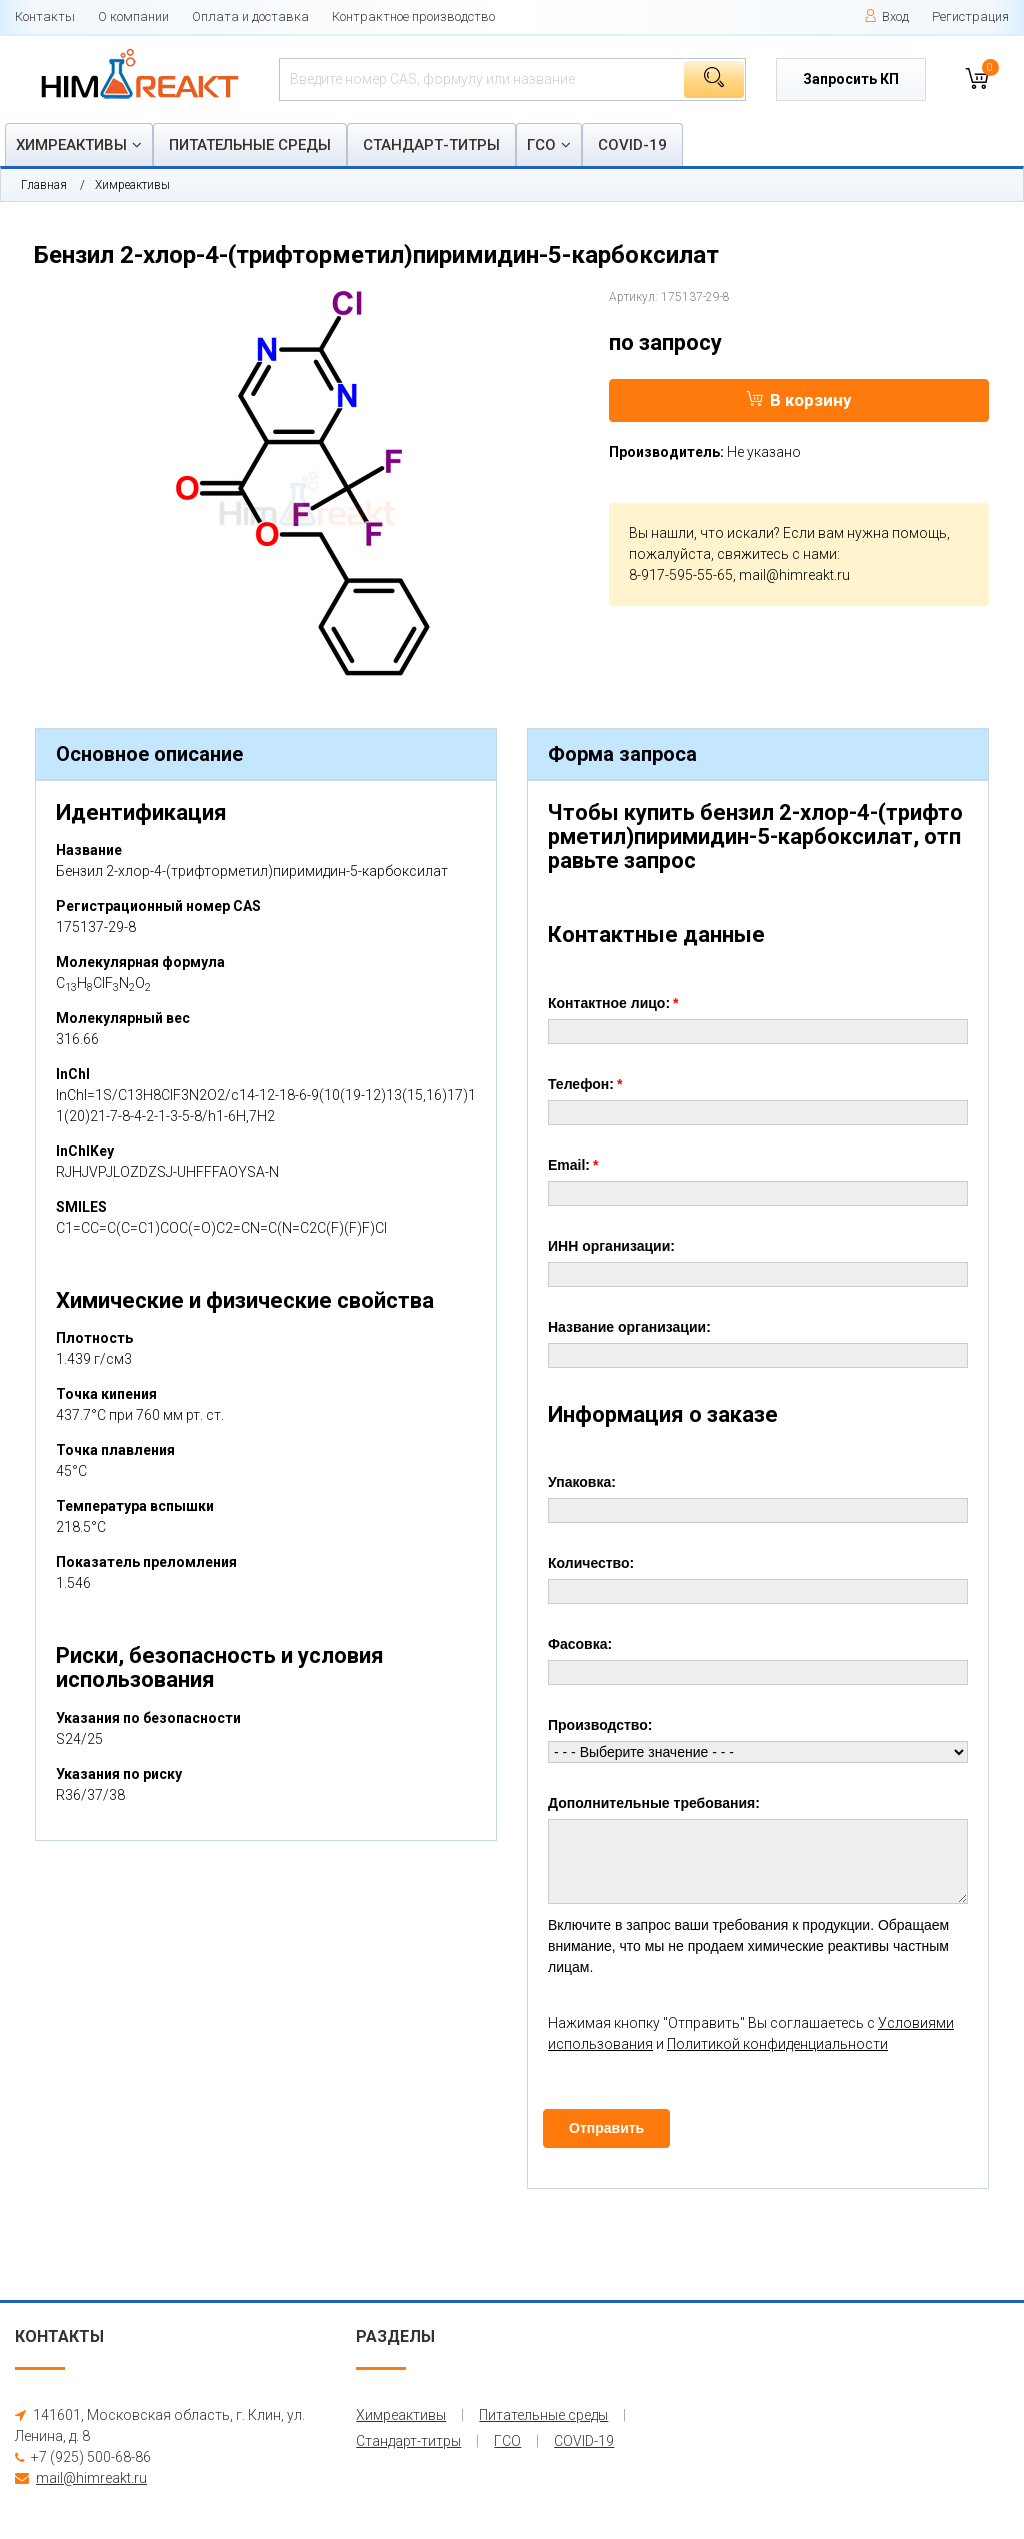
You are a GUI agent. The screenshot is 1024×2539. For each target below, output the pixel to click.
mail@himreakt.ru (794, 575)
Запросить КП (851, 79)
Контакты (45, 16)
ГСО (541, 145)
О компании (133, 16)
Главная (44, 185)
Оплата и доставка (250, 16)
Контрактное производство (413, 16)
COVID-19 (632, 145)
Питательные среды (250, 145)
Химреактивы (71, 145)
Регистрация (970, 16)
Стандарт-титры (431, 145)
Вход (886, 16)
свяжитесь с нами (777, 554)
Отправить (606, 2128)
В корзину (799, 400)
